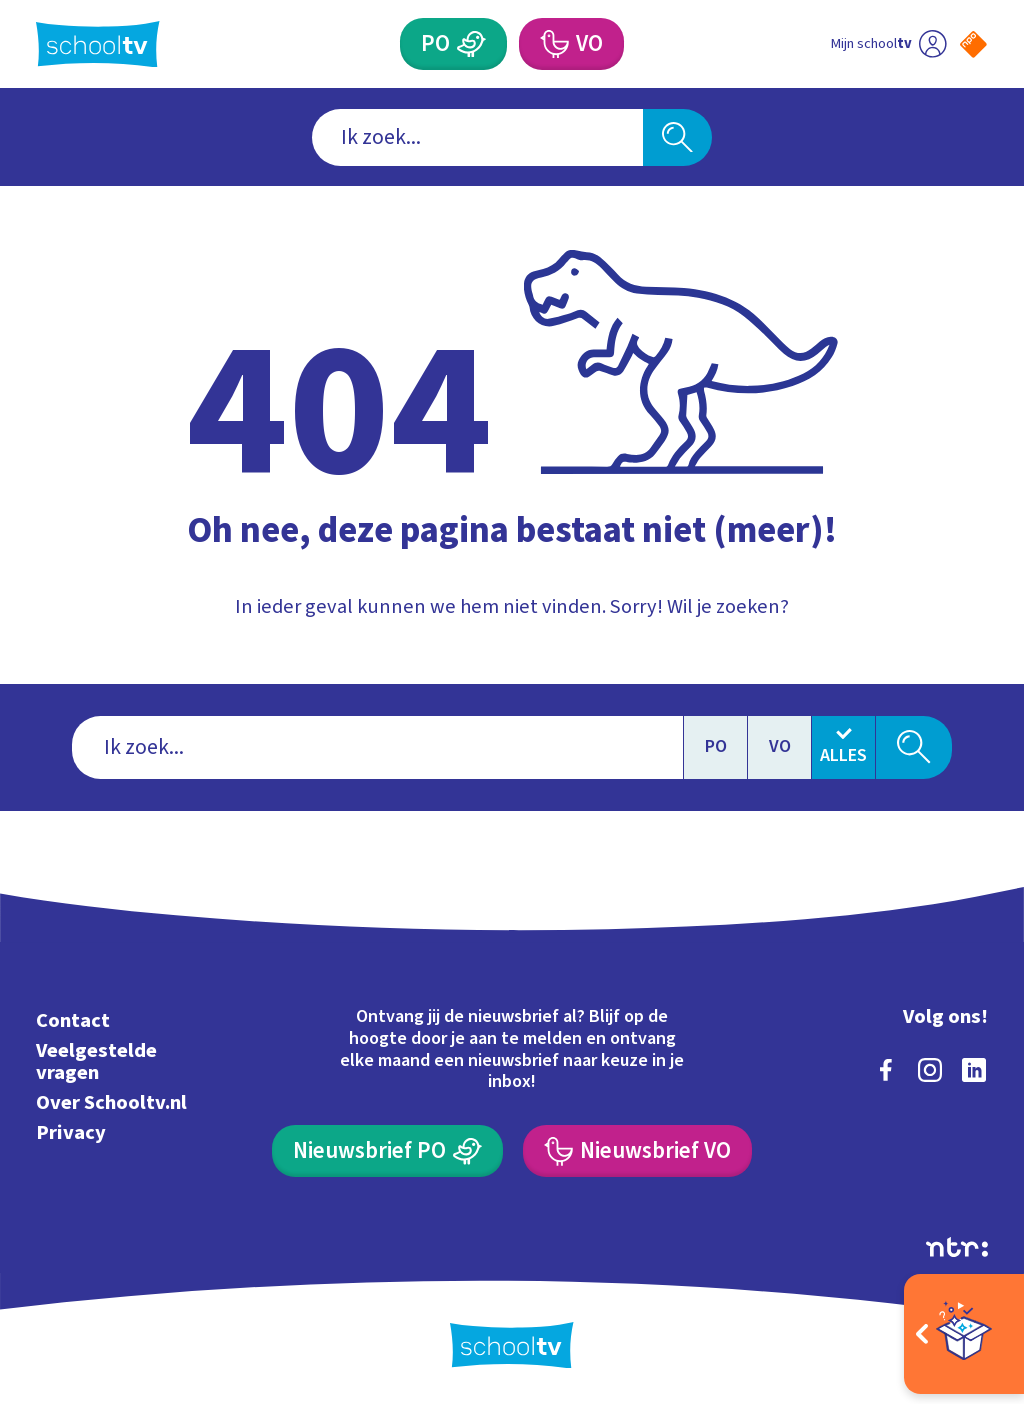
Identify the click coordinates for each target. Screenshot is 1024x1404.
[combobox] (477, 137)
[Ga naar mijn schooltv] (888, 44)
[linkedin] (974, 1070)
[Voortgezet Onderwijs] (571, 44)
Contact (73, 1020)
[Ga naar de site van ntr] (957, 1247)
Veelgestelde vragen (96, 1061)
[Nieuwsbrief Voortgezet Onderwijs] (637, 1151)
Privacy (71, 1132)
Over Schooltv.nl (111, 1102)
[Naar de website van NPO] (973, 44)
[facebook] (886, 1070)
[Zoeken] (677, 137)
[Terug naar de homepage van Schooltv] (98, 44)
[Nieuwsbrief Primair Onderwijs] (387, 1151)
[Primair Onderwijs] (453, 44)
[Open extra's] (964, 1334)
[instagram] (930, 1070)
